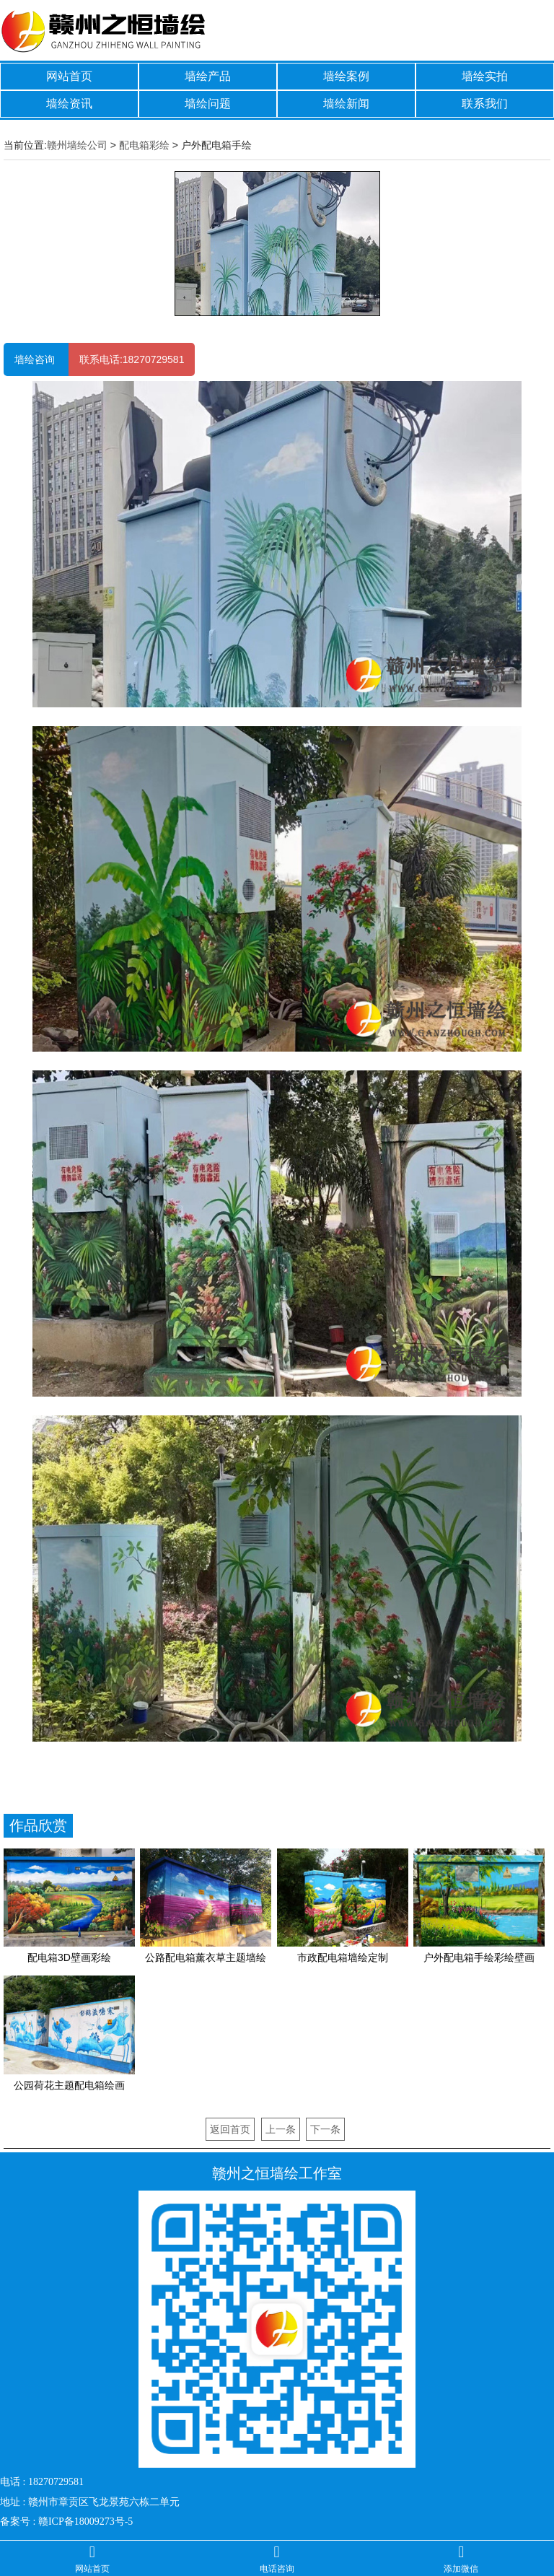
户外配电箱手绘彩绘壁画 (479, 1957)
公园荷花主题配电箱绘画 (69, 2085)
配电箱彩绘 (144, 145)
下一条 (325, 2129)
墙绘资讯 (69, 103)
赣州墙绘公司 (77, 145)
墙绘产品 (208, 76)
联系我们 (485, 103)
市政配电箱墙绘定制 (342, 1957)
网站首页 (69, 76)
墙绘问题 (208, 103)
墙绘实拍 (485, 76)
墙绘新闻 (346, 103)
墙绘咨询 (36, 359)
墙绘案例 (346, 76)
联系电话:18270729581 (132, 359)
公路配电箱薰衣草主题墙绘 (205, 1957)
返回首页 (230, 2129)
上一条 (280, 2129)
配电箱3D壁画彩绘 (69, 1957)
